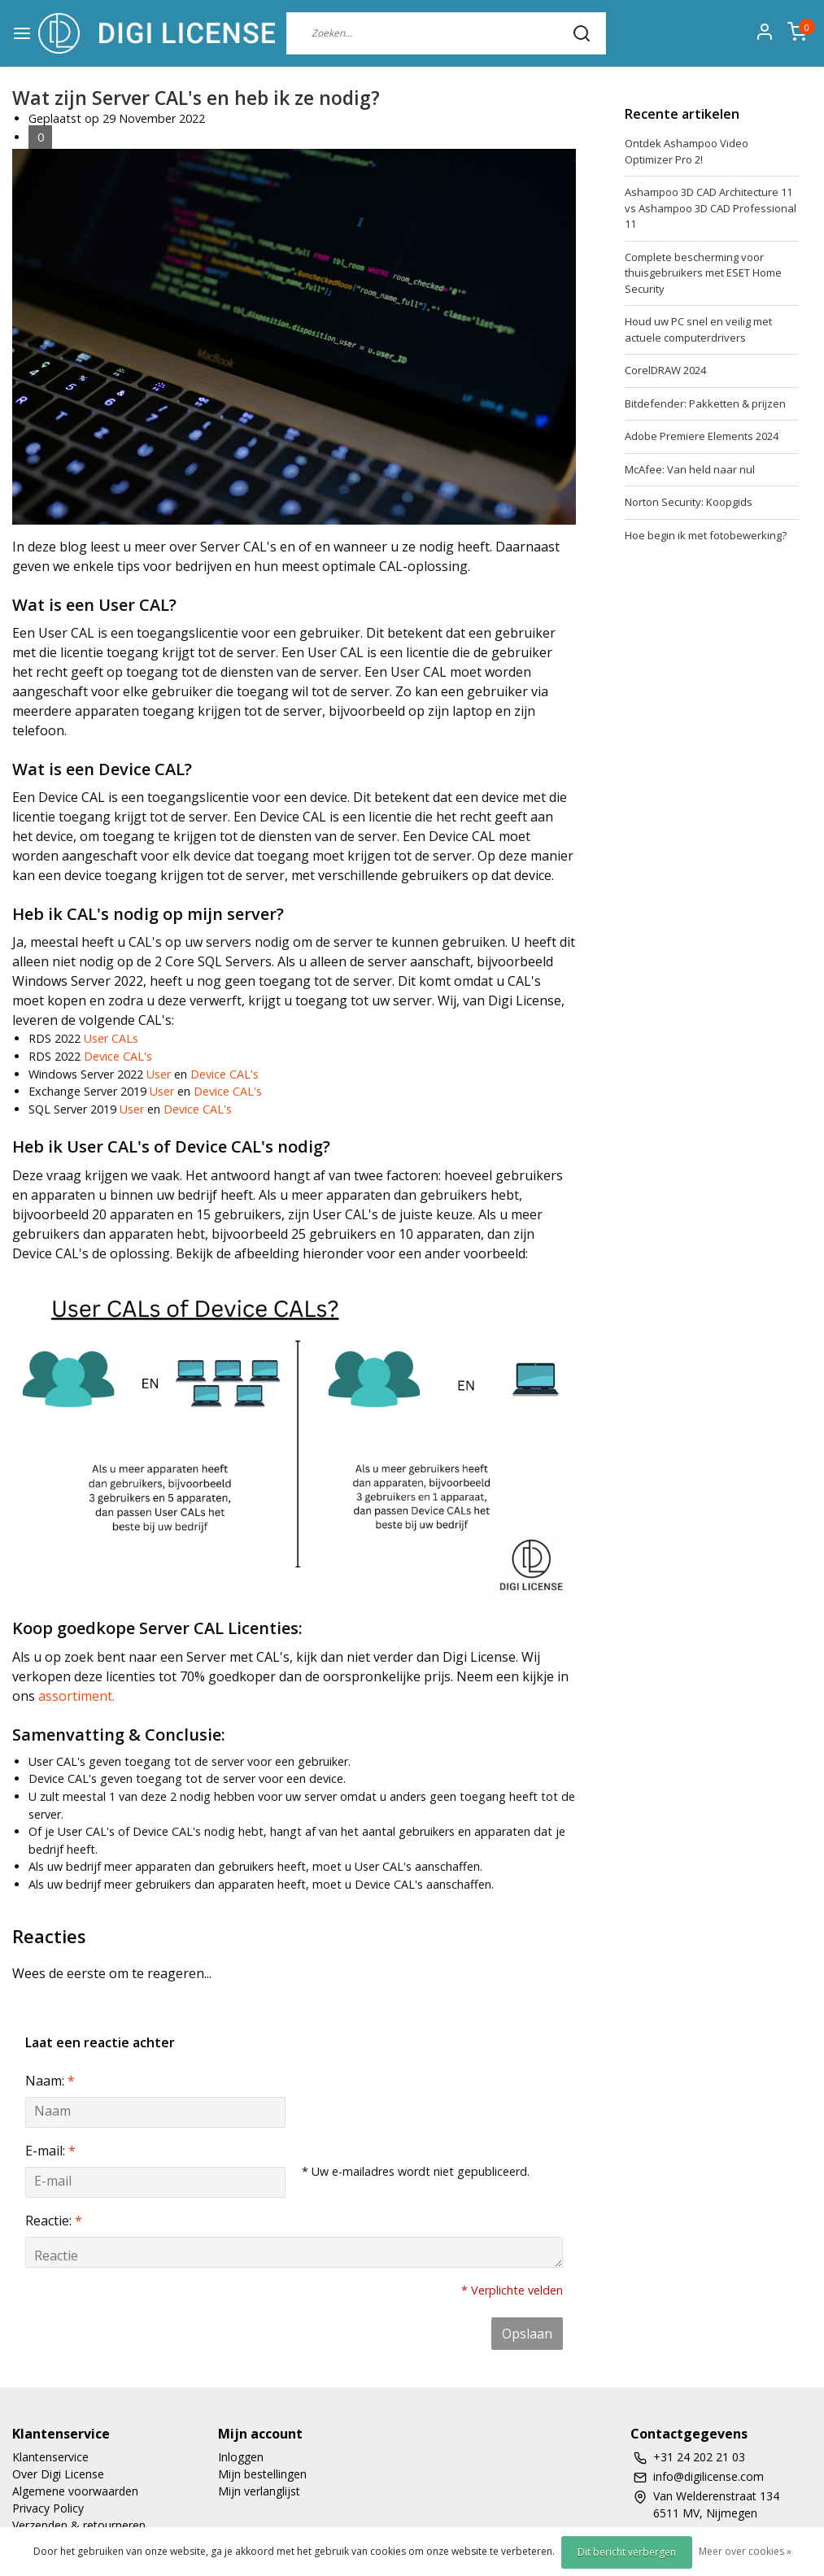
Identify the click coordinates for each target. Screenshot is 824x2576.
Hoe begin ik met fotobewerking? (706, 535)
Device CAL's (118, 1056)
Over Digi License (58, 2474)
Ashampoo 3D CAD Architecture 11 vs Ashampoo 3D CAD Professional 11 (710, 208)
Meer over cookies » (745, 2551)
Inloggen (241, 2457)
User (158, 1074)
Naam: (50, 2081)
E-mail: (50, 2151)
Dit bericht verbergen (627, 2552)
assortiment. (76, 1696)
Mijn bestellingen (262, 2474)
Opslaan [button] (527, 2334)
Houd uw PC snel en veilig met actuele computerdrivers (698, 329)
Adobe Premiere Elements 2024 (701, 436)
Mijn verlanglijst (259, 2491)
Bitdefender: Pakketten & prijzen (705, 403)
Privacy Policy (48, 2508)
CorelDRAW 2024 (665, 370)
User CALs (111, 1038)
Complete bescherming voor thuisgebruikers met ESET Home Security (703, 273)
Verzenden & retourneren (79, 2525)
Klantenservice (50, 2457)
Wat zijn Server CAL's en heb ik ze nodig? (196, 98)
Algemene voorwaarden (75, 2491)
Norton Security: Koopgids (688, 502)
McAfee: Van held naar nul (690, 469)
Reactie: (53, 2220)
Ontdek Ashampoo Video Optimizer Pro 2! (686, 151)
